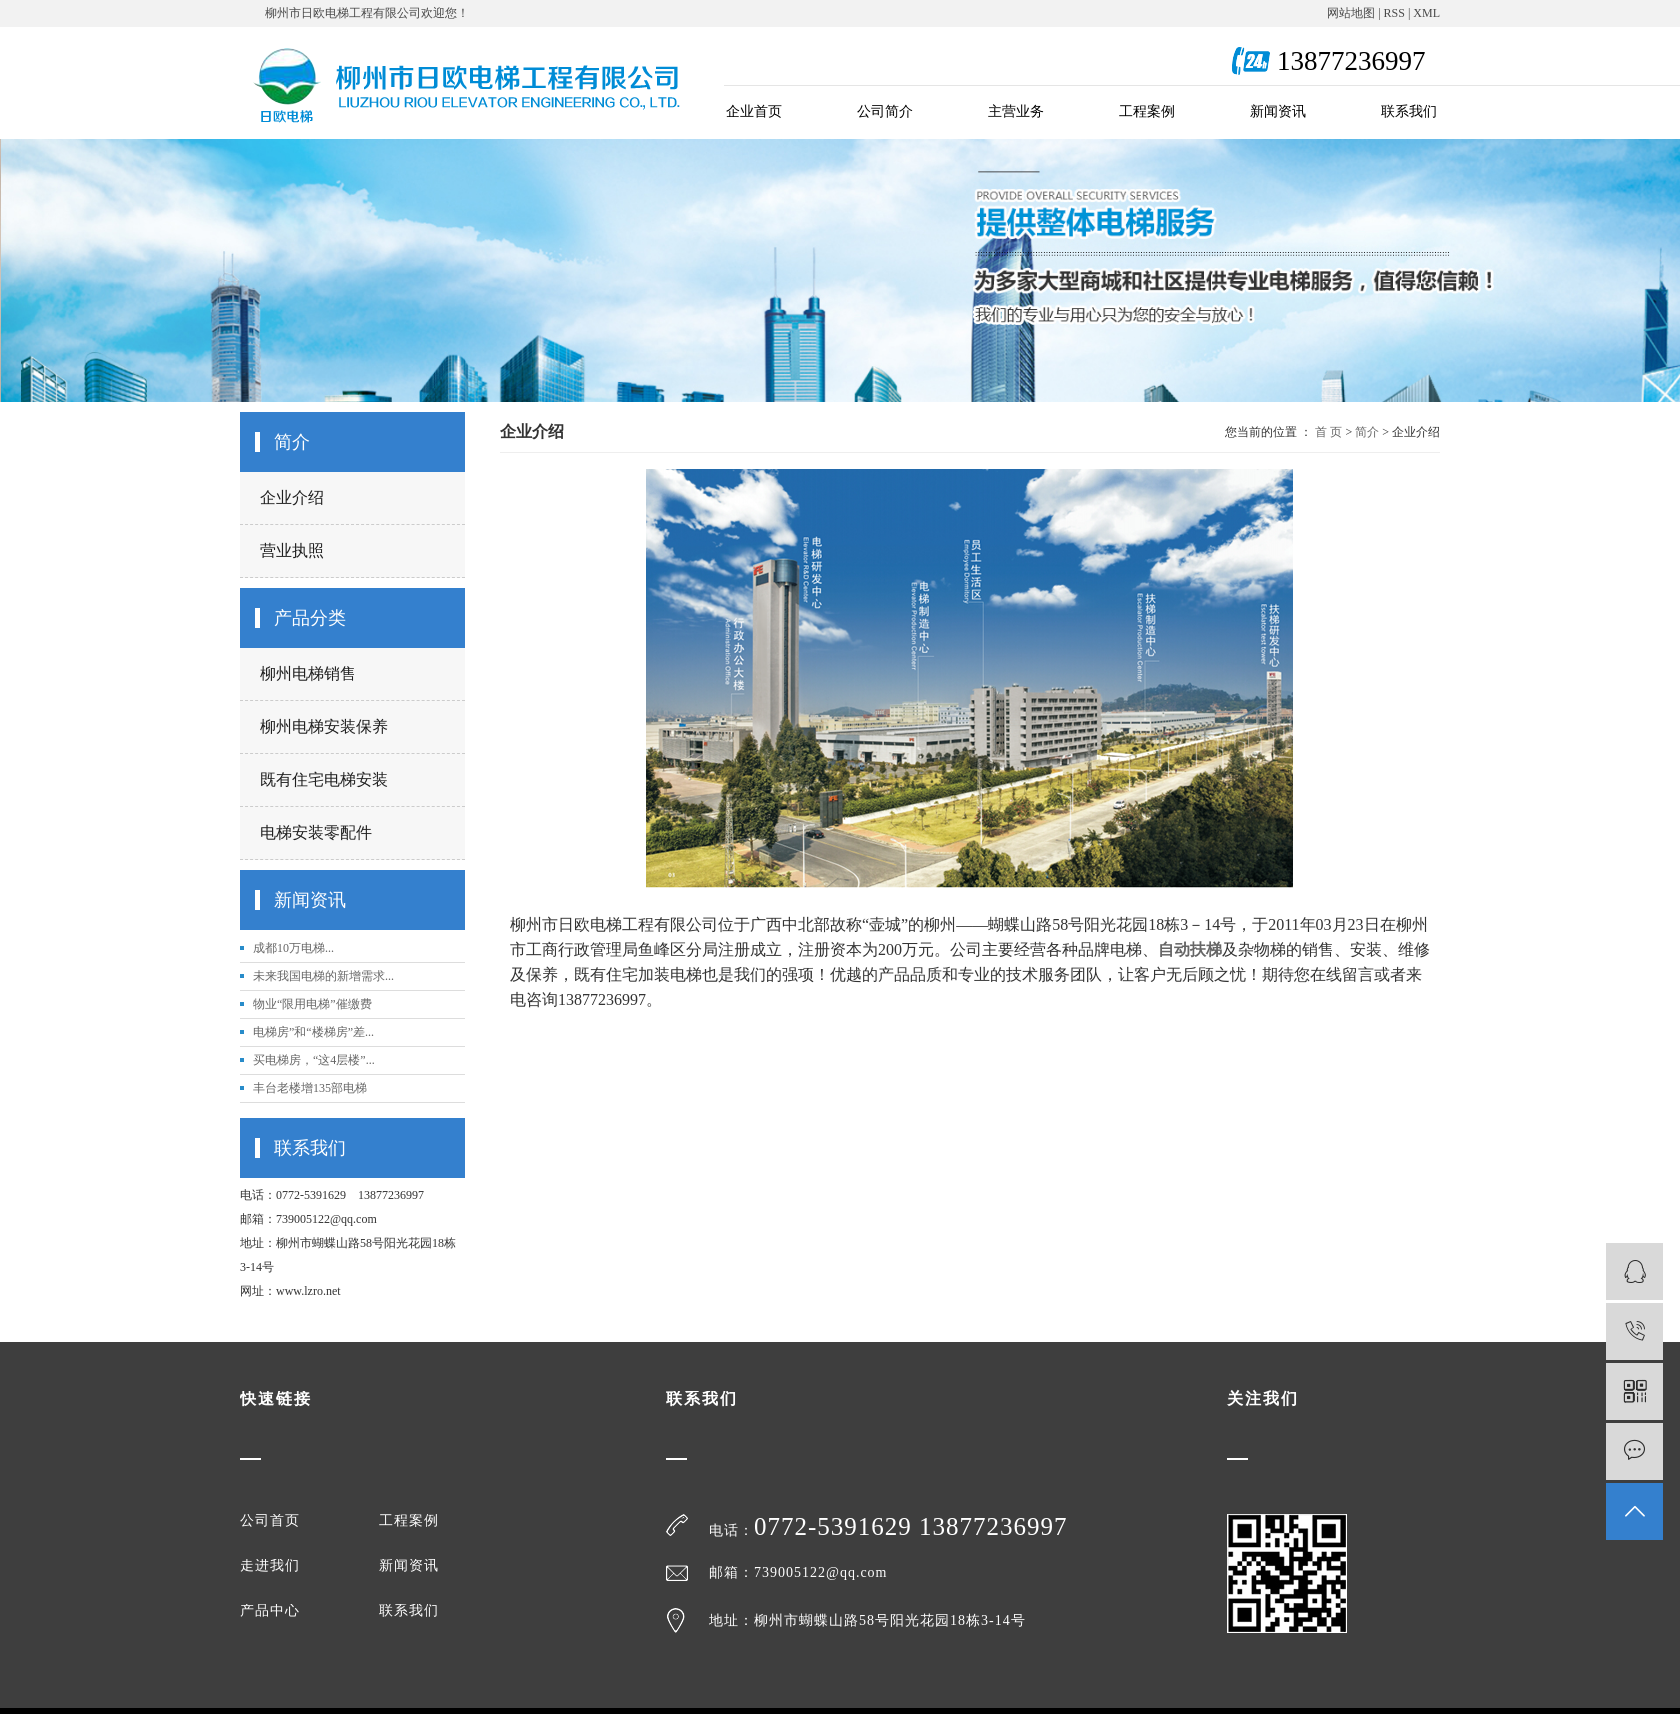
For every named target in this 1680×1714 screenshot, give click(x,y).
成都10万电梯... (293, 948)
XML (1426, 13)
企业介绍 (292, 497)
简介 (1367, 432)
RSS (1394, 13)
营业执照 (292, 550)
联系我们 (1409, 111)
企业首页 (754, 111)
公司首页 (270, 1521)
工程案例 (1147, 111)
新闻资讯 (1278, 111)
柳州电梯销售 (308, 673)
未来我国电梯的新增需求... (323, 976)
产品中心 (270, 1611)
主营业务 (1016, 111)
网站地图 (1351, 13)
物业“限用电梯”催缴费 (312, 1004)
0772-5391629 (836, 1526)
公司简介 (885, 111)
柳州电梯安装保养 (324, 726)
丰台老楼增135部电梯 (310, 1088)
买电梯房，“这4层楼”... (314, 1060)
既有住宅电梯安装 (324, 779)
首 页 (1328, 432)
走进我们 (270, 1566)
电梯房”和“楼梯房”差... (313, 1032)
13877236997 (993, 1526)
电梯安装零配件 (316, 832)
